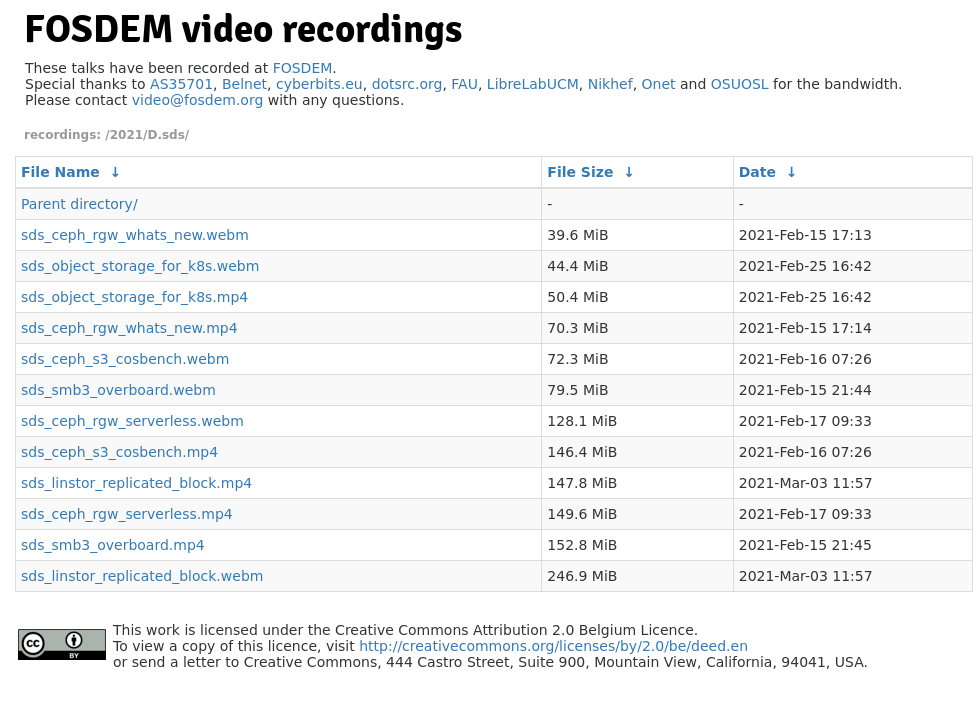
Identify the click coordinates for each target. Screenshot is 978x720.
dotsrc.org (407, 84)
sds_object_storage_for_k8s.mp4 (134, 297)
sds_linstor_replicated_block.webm (142, 576)
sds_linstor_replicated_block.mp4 (136, 483)
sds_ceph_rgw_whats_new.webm (135, 235)
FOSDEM (303, 68)
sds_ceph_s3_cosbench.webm (125, 359)
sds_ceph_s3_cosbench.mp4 (119, 452)
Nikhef (610, 84)
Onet (659, 84)
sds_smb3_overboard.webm (118, 390)
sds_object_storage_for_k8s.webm (140, 266)
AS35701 (181, 84)
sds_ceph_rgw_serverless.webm (132, 421)
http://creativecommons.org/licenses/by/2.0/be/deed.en (553, 646)
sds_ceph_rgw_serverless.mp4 (127, 514)
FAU (464, 84)
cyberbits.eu (319, 84)
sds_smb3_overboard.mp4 (113, 545)
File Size (580, 172)
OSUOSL (740, 84)
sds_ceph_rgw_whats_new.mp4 (129, 328)
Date (757, 172)
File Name (60, 172)
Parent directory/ (79, 204)
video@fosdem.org (198, 100)
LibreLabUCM (533, 84)
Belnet (244, 84)
